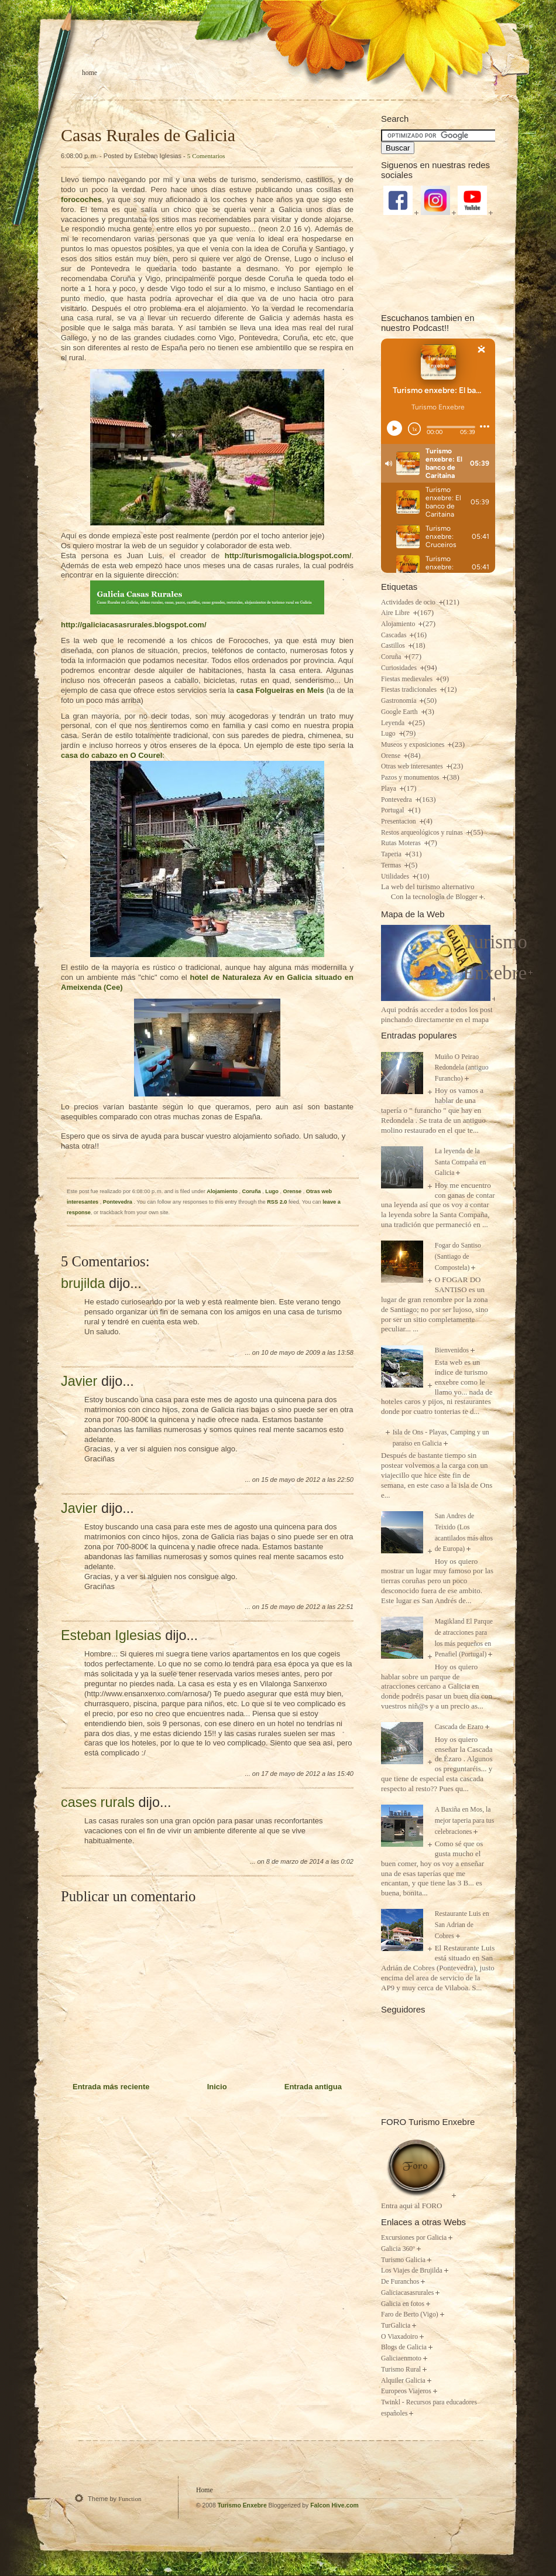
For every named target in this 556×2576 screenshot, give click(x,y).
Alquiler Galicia (403, 2380)
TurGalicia (395, 2325)
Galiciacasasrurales (407, 2293)
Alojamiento (223, 1191)
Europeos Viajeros (406, 2391)
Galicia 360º (398, 2249)
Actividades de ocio (409, 602)
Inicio (217, 2086)
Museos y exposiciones (413, 745)
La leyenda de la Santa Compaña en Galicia (460, 1162)
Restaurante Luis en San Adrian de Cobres (462, 1924)
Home (89, 73)
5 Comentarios (206, 155)
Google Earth (400, 712)
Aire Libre (396, 613)
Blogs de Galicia (404, 2347)
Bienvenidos (452, 1350)
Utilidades (396, 876)
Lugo (272, 1191)
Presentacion (399, 821)
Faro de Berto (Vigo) (409, 2314)
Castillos (394, 646)
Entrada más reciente (111, 2086)
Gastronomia (399, 701)
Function (129, 2498)
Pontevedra (118, 1202)
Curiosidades (399, 668)
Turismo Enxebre (242, 2505)
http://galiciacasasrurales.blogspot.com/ (134, 624)
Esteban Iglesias (111, 1635)
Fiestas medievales (407, 679)
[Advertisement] (438, 263)
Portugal (393, 810)
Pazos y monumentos (411, 777)
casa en (280, 690)
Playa (389, 788)
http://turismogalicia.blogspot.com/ (288, 555)
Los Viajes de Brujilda (411, 2270)
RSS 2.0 (277, 1202)
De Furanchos (400, 2281)
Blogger (466, 897)
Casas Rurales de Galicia (148, 135)
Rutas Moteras (402, 843)
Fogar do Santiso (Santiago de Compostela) (458, 1256)
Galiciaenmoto (401, 2358)
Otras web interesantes (413, 766)
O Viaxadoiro (399, 2337)
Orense (293, 1191)
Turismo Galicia (403, 2260)
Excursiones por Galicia (414, 2238)
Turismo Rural (401, 2369)
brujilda (83, 1283)
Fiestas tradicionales (409, 689)
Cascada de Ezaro (459, 1727)
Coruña (252, 1191)
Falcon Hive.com (334, 2505)
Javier (79, 1381)
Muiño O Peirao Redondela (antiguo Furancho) (462, 1067)
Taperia (392, 854)
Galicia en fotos (402, 2304)
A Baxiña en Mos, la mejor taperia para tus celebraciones (465, 1820)
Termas (392, 865)
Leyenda (393, 723)
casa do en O (111, 755)
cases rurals (98, 1802)
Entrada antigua (313, 2086)
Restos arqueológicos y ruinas (423, 832)
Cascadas (394, 635)
